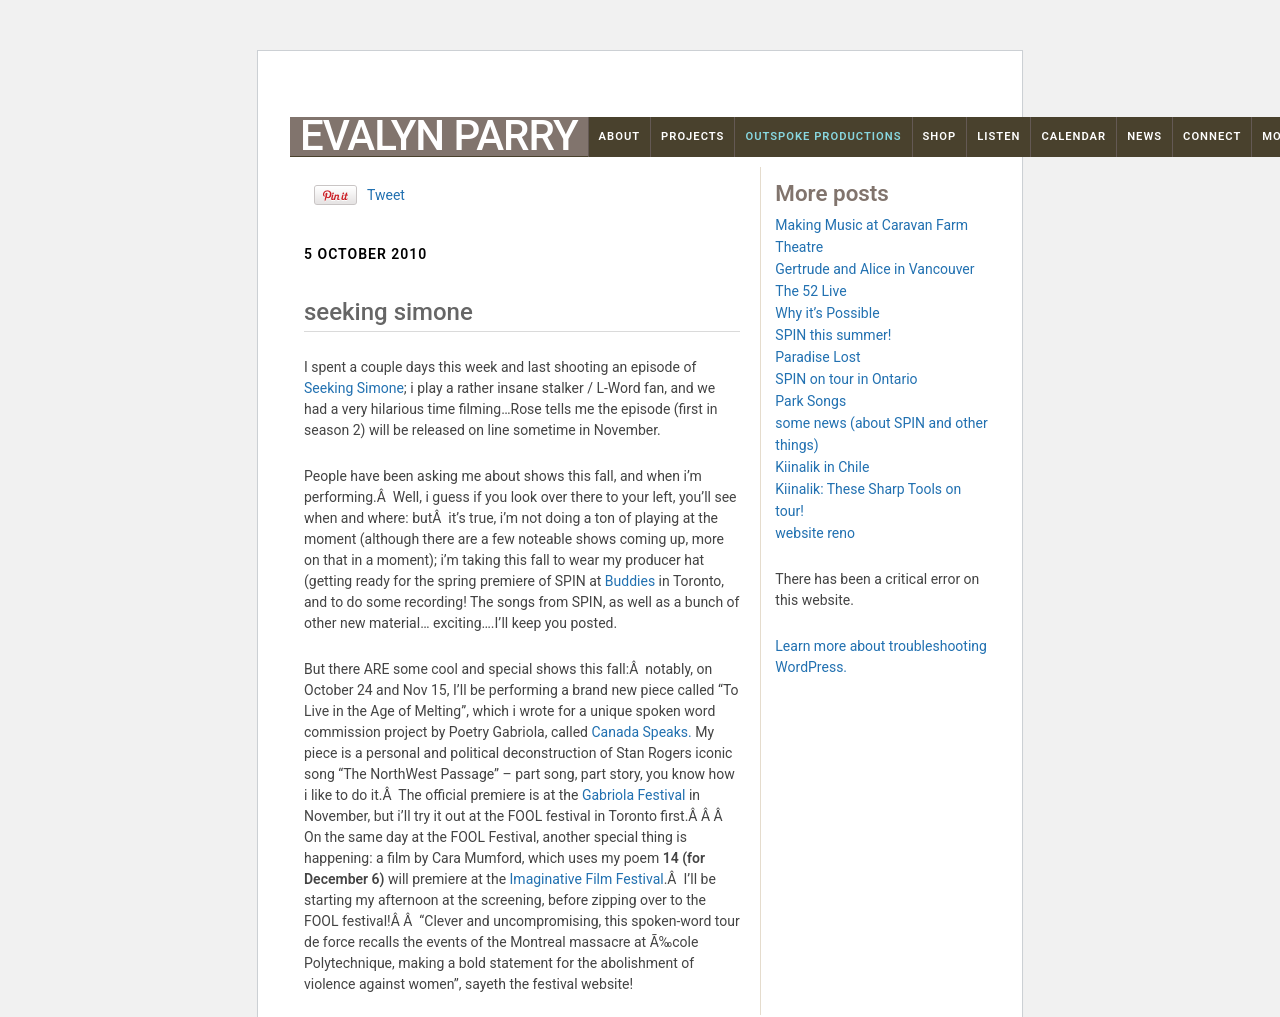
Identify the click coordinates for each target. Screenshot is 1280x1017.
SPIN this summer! (833, 335)
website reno (815, 533)
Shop (940, 136)
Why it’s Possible (827, 313)
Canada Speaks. (641, 732)
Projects (692, 136)
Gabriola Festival (634, 795)
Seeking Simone (354, 388)
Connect (1212, 136)
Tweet (386, 195)
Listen (998, 136)
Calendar (1073, 136)
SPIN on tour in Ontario (846, 379)
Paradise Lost (817, 357)
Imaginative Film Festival (587, 879)
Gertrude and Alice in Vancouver (874, 269)
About (620, 136)
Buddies (632, 581)
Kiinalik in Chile (822, 467)
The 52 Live (810, 291)
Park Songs (810, 401)
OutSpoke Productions (823, 136)
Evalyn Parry (439, 136)
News (1144, 136)
